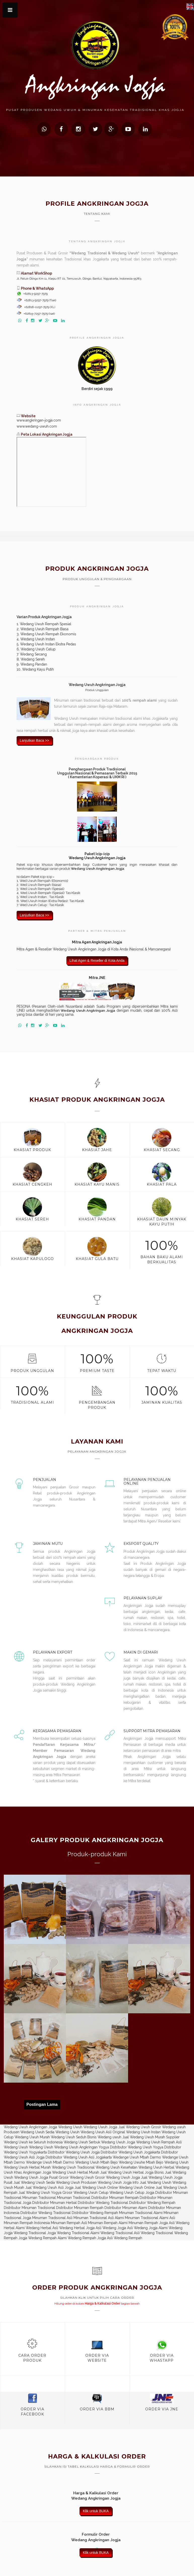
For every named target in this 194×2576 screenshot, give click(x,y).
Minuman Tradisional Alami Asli (150, 2218)
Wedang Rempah (128, 2238)
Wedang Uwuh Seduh (68, 2137)
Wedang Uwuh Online (136, 2187)
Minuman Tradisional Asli (52, 2218)
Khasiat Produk (32, 1150)
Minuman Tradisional (39, 2198)
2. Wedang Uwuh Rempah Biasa (42, 629)
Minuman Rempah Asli (69, 2223)
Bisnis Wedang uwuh (104, 2137)
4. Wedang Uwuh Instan (36, 639)
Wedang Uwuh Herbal (156, 2167)
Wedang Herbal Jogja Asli (80, 2228)
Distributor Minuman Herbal (54, 2203)
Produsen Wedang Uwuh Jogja (106, 2182)
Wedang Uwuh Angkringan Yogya (81, 2147)
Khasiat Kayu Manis (97, 1184)
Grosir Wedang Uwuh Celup (85, 2193)
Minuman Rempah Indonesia (27, 2223)
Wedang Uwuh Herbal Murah (27, 2167)
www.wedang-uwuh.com (37, 426)
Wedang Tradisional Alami (78, 2233)
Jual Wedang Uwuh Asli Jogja (49, 2187)
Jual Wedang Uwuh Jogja (161, 2177)
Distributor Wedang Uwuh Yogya (136, 2147)
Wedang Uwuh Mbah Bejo (96, 2162)
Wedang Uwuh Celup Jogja (131, 2193)
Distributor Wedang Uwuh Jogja (74, 2152)
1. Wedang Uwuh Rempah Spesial (44, 624)
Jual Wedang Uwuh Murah (143, 2137)
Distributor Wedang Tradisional (103, 2203)
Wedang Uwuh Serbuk (82, 2142)
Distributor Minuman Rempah (115, 2198)
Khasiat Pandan (97, 1219)
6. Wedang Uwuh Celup (36, 649)
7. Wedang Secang (32, 654)
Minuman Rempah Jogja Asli (152, 2223)
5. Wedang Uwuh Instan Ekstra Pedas (46, 644)
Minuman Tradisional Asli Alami (98, 2218)
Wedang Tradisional (157, 2233)
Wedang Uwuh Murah (32, 2137)
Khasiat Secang (162, 1150)
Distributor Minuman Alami (125, 2208)
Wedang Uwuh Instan (143, 2132)
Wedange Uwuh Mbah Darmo (137, 2157)
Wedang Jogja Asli (117, 2228)
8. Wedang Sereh (31, 659)
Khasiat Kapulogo (32, 1258)
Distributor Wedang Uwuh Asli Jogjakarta (79, 2157)
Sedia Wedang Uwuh (63, 2132)
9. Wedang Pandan (32, 664)
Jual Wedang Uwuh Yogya (39, 2193)
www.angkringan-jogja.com (39, 420)
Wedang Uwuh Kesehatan (116, 2167)
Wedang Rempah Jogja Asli (91, 2238)
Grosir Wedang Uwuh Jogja (117, 2177)
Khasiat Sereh (32, 1219)
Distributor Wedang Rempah (152, 2203)
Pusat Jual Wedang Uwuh (24, 2182)
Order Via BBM (97, 2409)
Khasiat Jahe (97, 1150)
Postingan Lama (42, 2104)
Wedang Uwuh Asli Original (103, 2132)
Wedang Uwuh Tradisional (73, 2167)
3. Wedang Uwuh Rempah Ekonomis (46, 634)
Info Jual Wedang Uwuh (152, 2182)
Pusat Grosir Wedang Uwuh (71, 2177)
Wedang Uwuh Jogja (100, 2127)
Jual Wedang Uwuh (134, 2127)
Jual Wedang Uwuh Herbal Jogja (126, 2172)
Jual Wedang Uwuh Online (96, 2187)
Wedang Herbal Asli (42, 2228)
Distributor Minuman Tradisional (29, 2208)
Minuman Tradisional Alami (141, 2213)
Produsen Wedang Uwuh (24, 2132)
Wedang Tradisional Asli (120, 2233)
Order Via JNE (161, 2409)
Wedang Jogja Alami (151, 2228)
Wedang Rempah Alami (48, 2238)
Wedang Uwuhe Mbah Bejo (141, 2162)
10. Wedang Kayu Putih (35, 669)
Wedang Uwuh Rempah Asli (159, 2142)
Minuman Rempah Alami (108, 2223)
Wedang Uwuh (70, 2127)
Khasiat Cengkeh (32, 1184)
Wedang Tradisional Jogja (35, 2233)
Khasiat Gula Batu (97, 1258)
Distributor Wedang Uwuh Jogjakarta (130, 2152)
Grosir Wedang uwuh (168, 2127)
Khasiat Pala (162, 1184)
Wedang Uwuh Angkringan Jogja (30, 2127)
